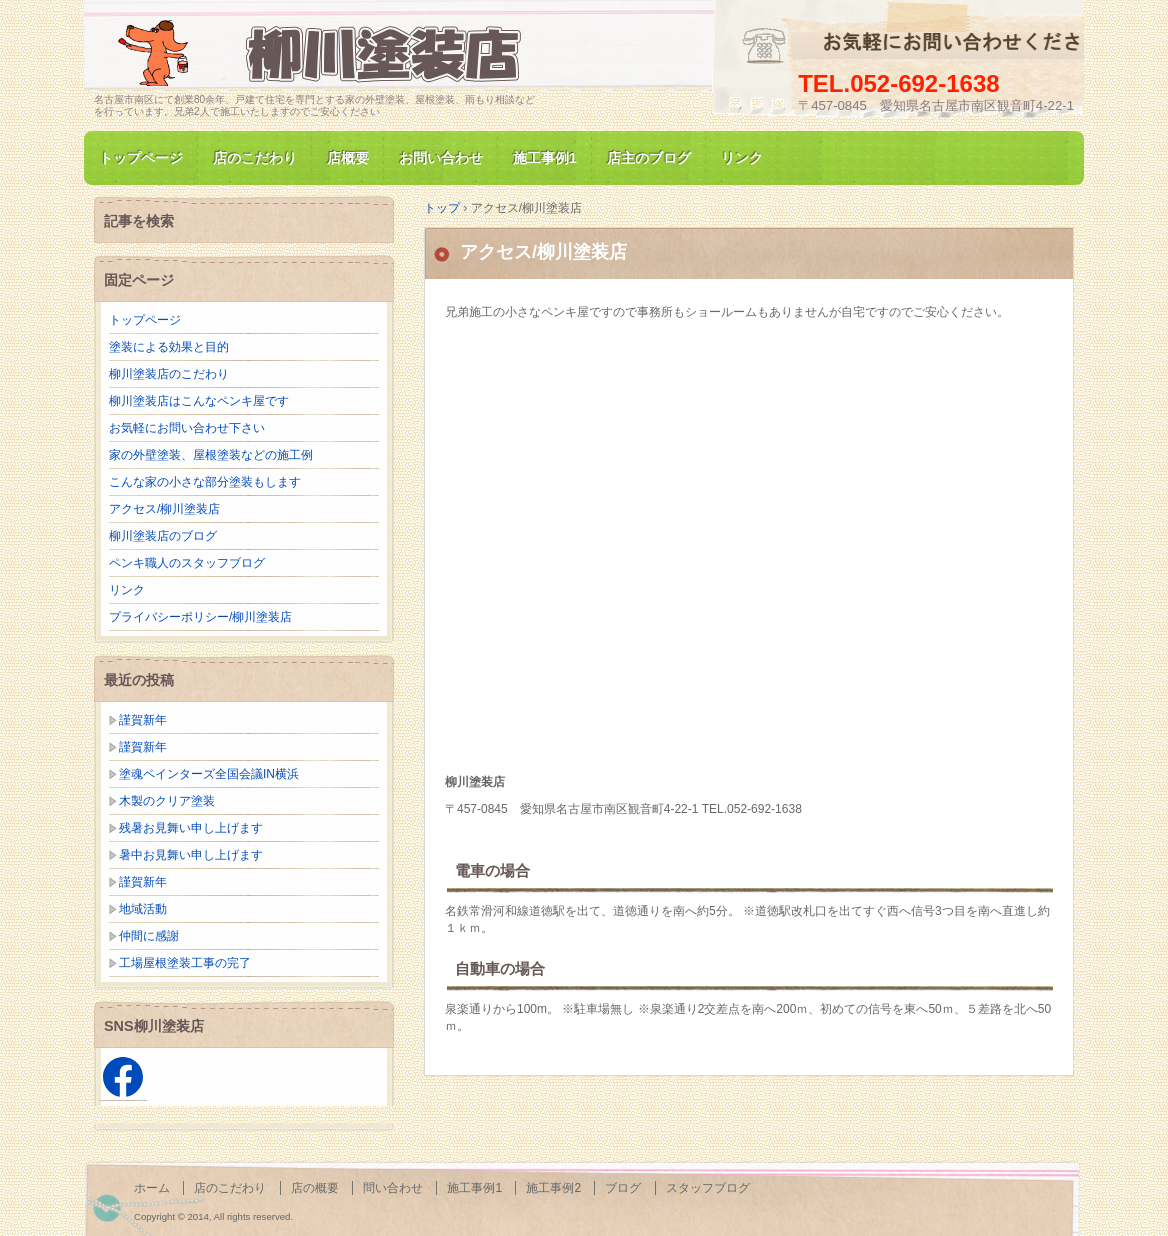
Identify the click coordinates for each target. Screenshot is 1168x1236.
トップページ (141, 158)
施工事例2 (553, 1188)
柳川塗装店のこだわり (169, 374)
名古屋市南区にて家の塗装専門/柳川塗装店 (324, 53)
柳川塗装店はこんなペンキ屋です (199, 401)
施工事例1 (545, 158)
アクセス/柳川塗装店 (543, 252)
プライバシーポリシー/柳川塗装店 (200, 617)
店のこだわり (255, 158)
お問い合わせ (441, 158)
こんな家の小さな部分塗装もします (205, 482)
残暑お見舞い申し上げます (191, 828)
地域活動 (143, 909)
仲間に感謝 (149, 936)
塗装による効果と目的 (169, 347)
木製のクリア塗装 (167, 801)
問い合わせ (393, 1188)
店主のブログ (649, 158)
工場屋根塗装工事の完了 (185, 963)
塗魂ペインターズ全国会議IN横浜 (209, 774)
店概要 (348, 158)
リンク (742, 158)
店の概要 (315, 1188)
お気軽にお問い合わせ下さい (187, 428)
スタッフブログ (708, 1188)
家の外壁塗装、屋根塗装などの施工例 (211, 455)
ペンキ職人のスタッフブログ (187, 563)
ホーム (152, 1188)
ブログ (623, 1188)
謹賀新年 (143, 720)
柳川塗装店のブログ (163, 536)
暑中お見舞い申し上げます (191, 855)
